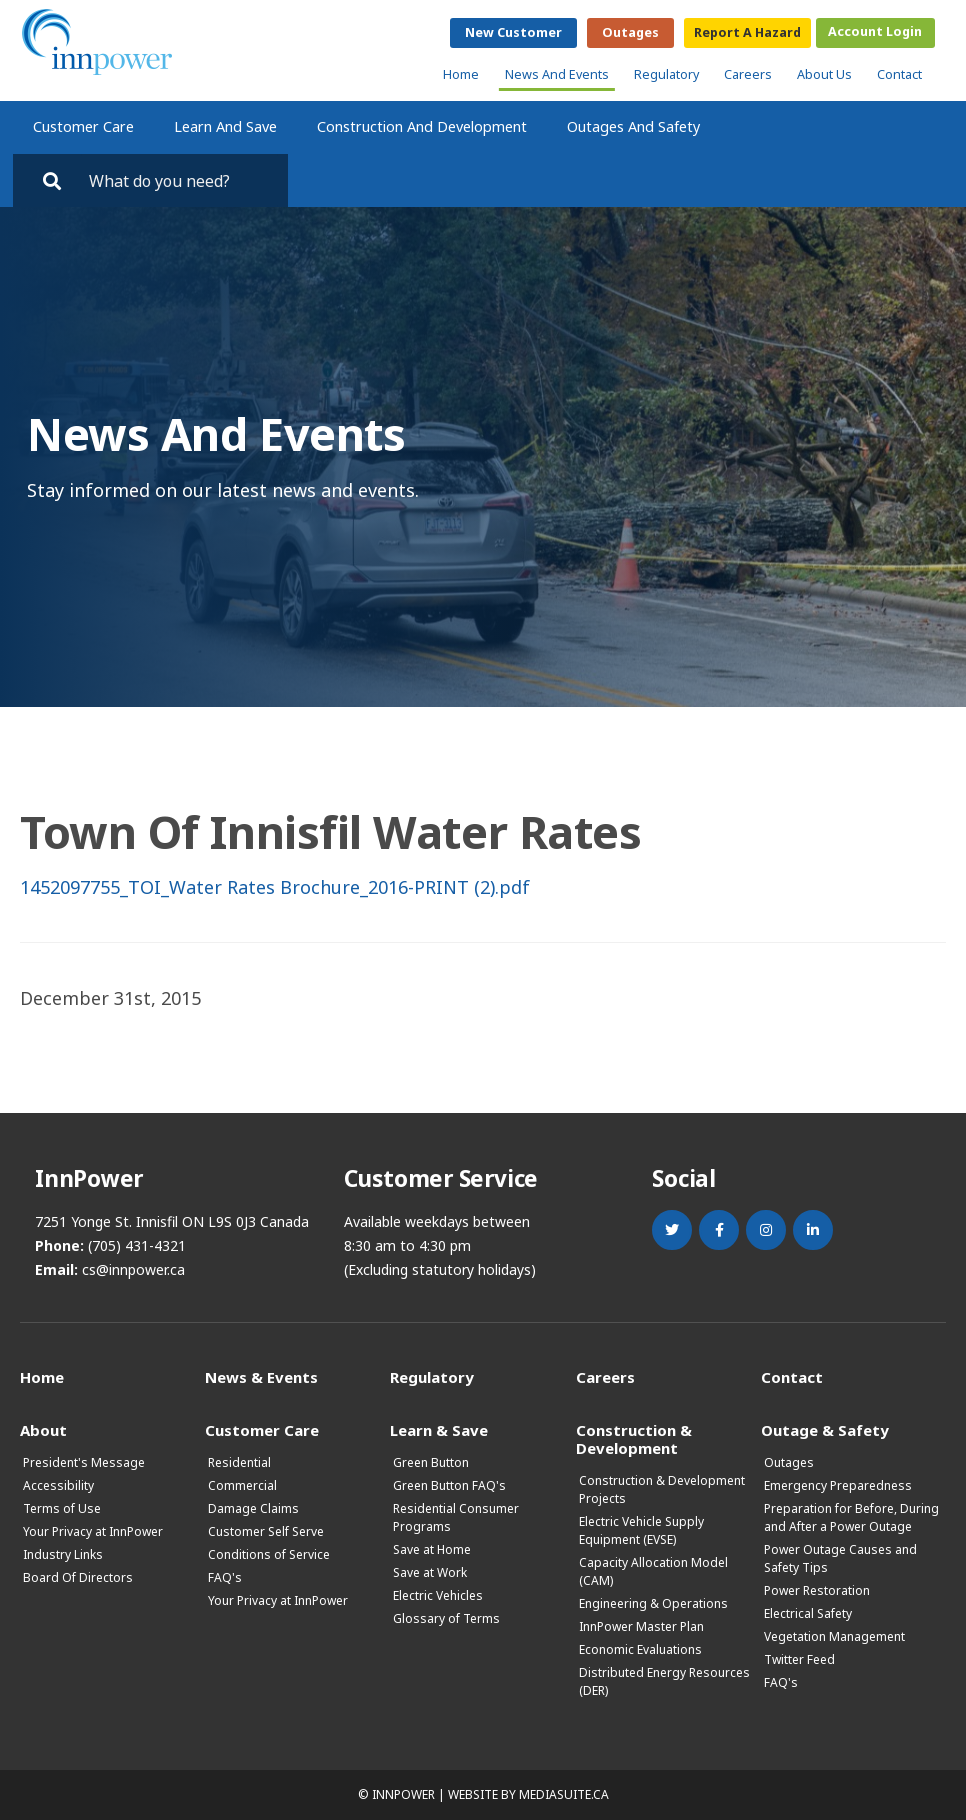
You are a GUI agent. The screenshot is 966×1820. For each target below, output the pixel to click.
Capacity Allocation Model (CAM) (653, 1571)
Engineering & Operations (653, 1603)
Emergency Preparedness (838, 1485)
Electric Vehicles (438, 1595)
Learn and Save (225, 126)
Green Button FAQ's (449, 1485)
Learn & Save (439, 1429)
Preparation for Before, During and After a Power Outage (851, 1517)
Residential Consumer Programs (456, 1517)
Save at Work (430, 1572)
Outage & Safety (825, 1429)
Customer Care (83, 126)
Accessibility (58, 1485)
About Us (824, 74)
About (43, 1429)
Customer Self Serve (266, 1531)
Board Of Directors (78, 1577)
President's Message (84, 1462)
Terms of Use (62, 1508)
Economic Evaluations (640, 1649)
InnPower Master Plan (641, 1626)
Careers (748, 74)
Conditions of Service (269, 1554)
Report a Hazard (747, 32)
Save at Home (432, 1549)
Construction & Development (634, 1438)
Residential (239, 1462)
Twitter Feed (799, 1659)
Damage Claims (253, 1508)
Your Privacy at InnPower (93, 1531)
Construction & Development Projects (662, 1489)
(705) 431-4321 (137, 1245)
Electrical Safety (808, 1613)
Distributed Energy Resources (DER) (664, 1681)
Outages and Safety (633, 126)
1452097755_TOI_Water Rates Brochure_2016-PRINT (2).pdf (275, 887)
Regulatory (666, 74)
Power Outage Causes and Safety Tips (840, 1558)
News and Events (557, 74)
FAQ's (225, 1577)
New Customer (513, 32)
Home (461, 74)
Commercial (242, 1485)
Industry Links (63, 1554)
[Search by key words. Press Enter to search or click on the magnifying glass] (179, 180)
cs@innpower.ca (133, 1269)
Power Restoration (817, 1590)
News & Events (261, 1376)
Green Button (431, 1462)
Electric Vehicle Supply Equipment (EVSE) (641, 1530)
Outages (630, 32)
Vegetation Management (834, 1636)
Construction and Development (422, 126)
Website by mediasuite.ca (528, 1794)
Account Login (875, 31)
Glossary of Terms (446, 1618)
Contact (899, 74)
